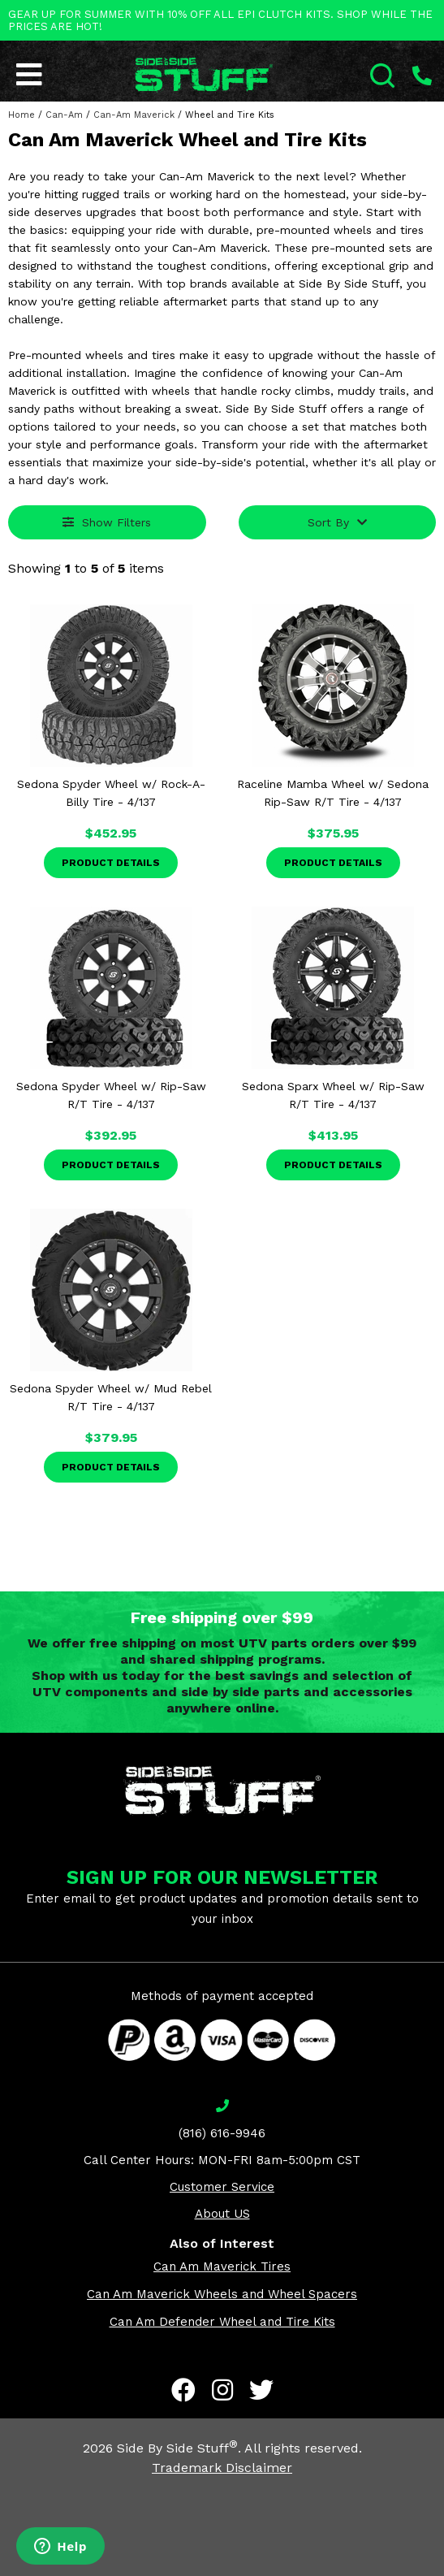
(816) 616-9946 (222, 2133)
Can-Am (64, 115)
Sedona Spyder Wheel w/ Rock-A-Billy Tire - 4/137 (111, 792)
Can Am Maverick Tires (222, 2266)
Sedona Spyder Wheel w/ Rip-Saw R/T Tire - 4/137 (111, 1095)
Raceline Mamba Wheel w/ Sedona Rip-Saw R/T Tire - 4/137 (333, 792)
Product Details (111, 862)
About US (222, 2213)
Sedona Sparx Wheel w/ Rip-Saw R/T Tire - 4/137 (333, 1095)
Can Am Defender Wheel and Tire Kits (222, 2321)
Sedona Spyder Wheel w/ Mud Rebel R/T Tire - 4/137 (111, 1397)
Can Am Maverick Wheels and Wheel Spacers (222, 2294)
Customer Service (222, 2187)
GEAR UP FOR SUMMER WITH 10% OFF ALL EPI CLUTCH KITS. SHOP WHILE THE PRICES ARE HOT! (220, 20)
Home (21, 115)
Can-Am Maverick (134, 115)
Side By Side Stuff (177, 2448)
